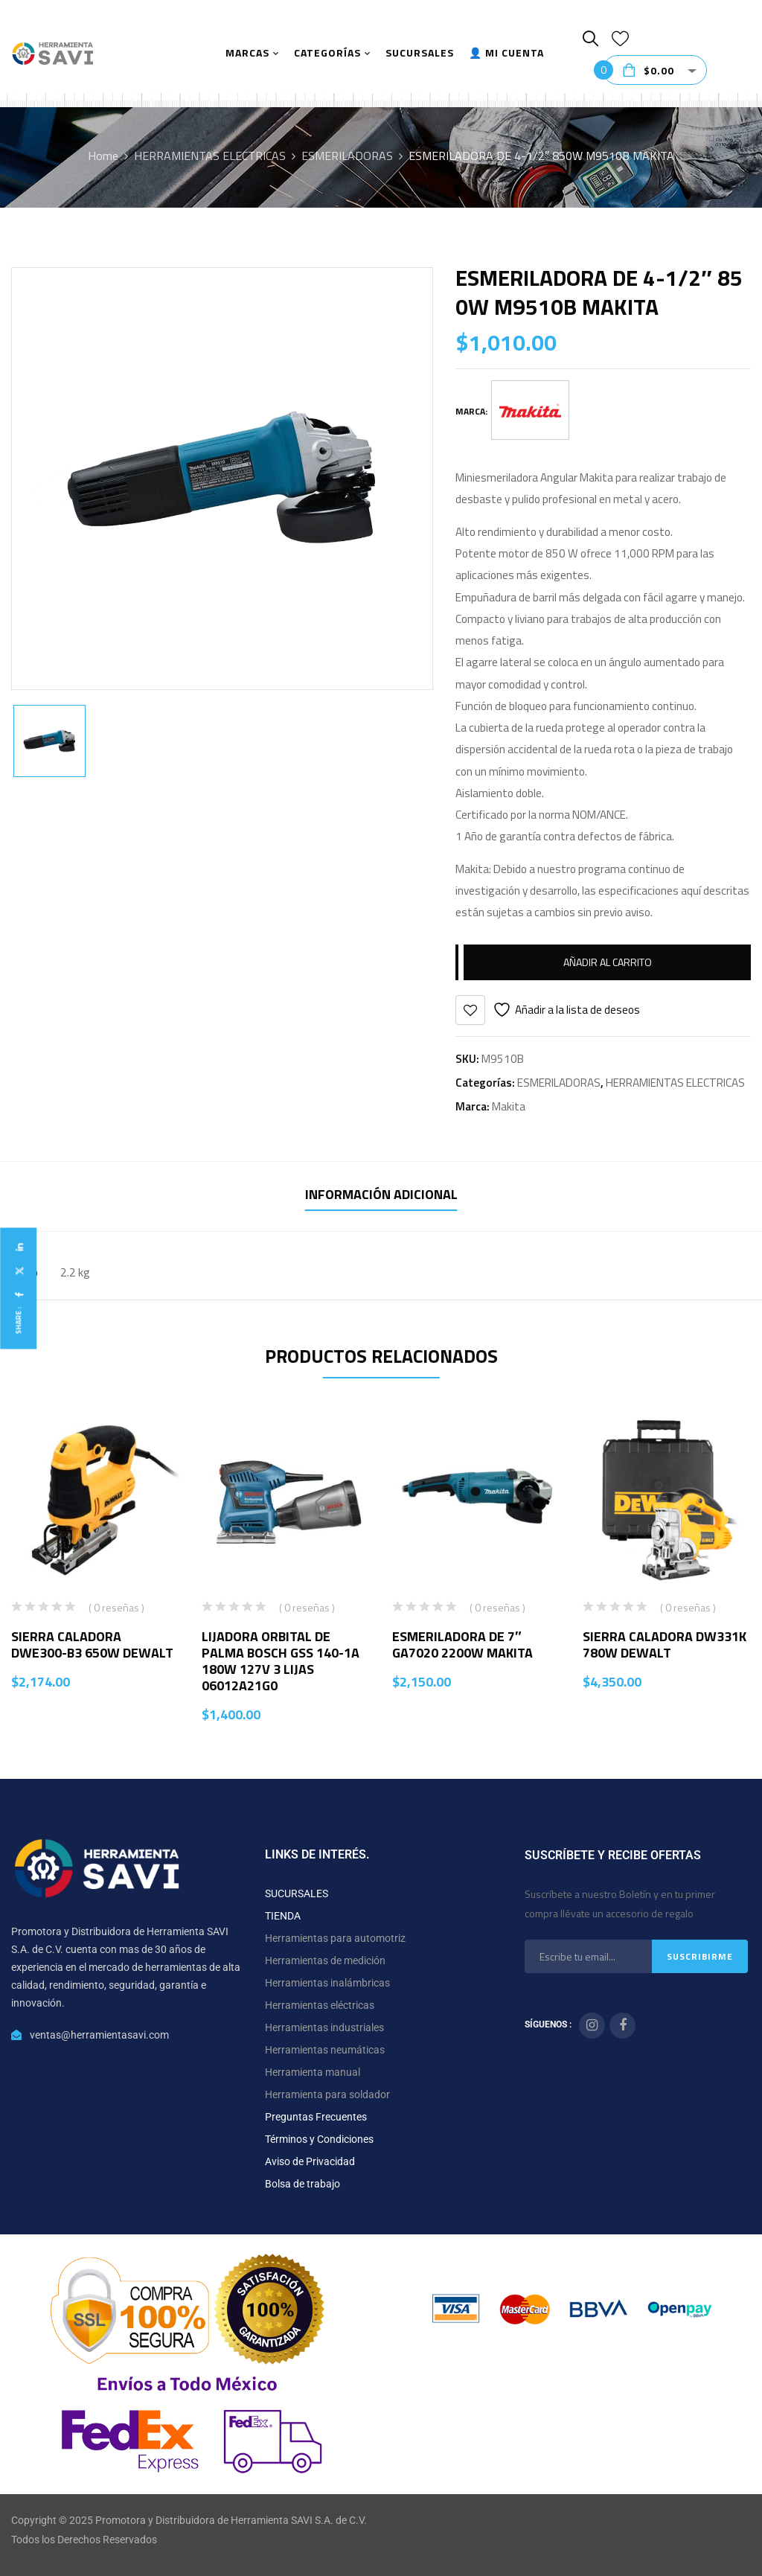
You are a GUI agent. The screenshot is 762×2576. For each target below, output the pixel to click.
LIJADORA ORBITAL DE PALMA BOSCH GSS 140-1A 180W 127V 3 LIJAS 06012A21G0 (280, 1661)
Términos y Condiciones (319, 2139)
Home (103, 155)
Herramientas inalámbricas (327, 1983)
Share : (18, 1320)
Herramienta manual (312, 2072)
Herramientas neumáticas (325, 2050)
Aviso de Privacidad (310, 2161)
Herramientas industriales (324, 2027)
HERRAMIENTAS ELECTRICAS (210, 155)
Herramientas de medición (325, 1960)
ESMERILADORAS (347, 155)
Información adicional (381, 1194)
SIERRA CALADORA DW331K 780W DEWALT (664, 1644)
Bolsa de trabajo (302, 2184)
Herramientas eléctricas (319, 2005)
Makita (508, 1106)
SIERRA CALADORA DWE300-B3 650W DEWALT (92, 1644)
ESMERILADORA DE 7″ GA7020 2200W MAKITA (462, 1644)
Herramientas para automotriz (335, 1938)
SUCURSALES (296, 1893)
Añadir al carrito (607, 962)
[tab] (381, 1196)
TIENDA (283, 1916)
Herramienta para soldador (327, 2094)
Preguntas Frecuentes (316, 2117)
